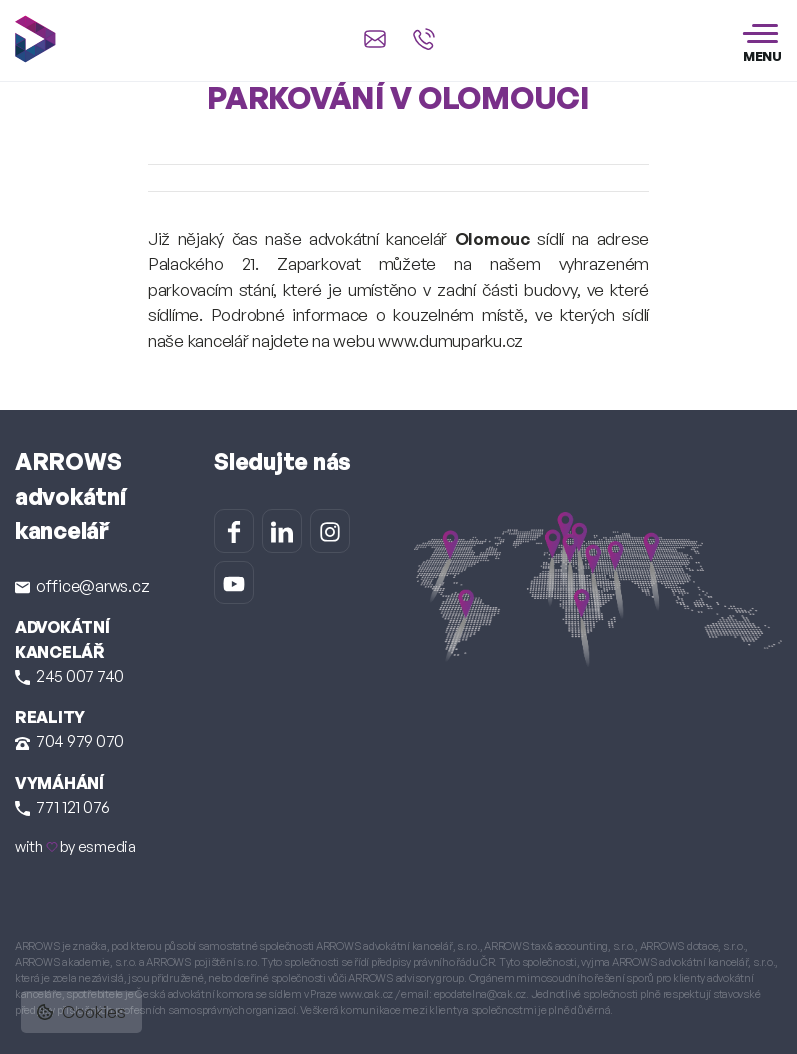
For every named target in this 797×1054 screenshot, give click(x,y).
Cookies (81, 1011)
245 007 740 (69, 676)
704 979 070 (69, 741)
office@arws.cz (82, 586)
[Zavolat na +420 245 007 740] (424, 39)
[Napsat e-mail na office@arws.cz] (375, 39)
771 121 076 (62, 807)
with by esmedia (75, 846)
